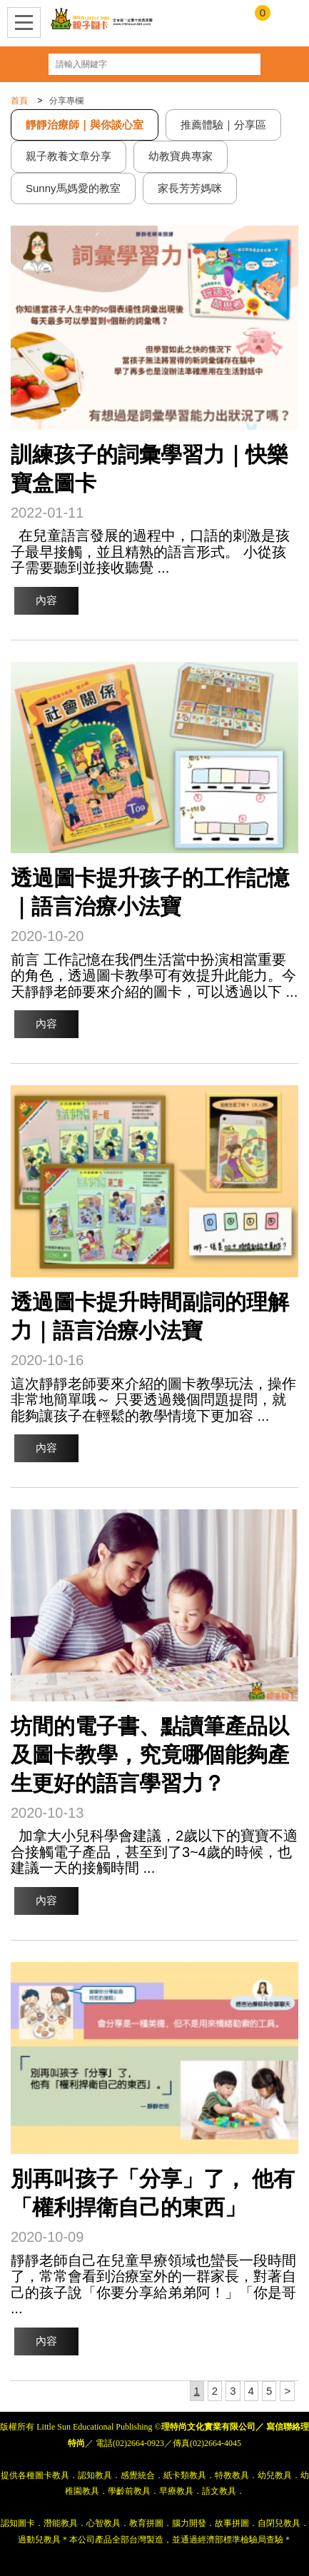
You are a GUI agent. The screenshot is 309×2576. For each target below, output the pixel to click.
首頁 (19, 101)
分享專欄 (66, 101)
